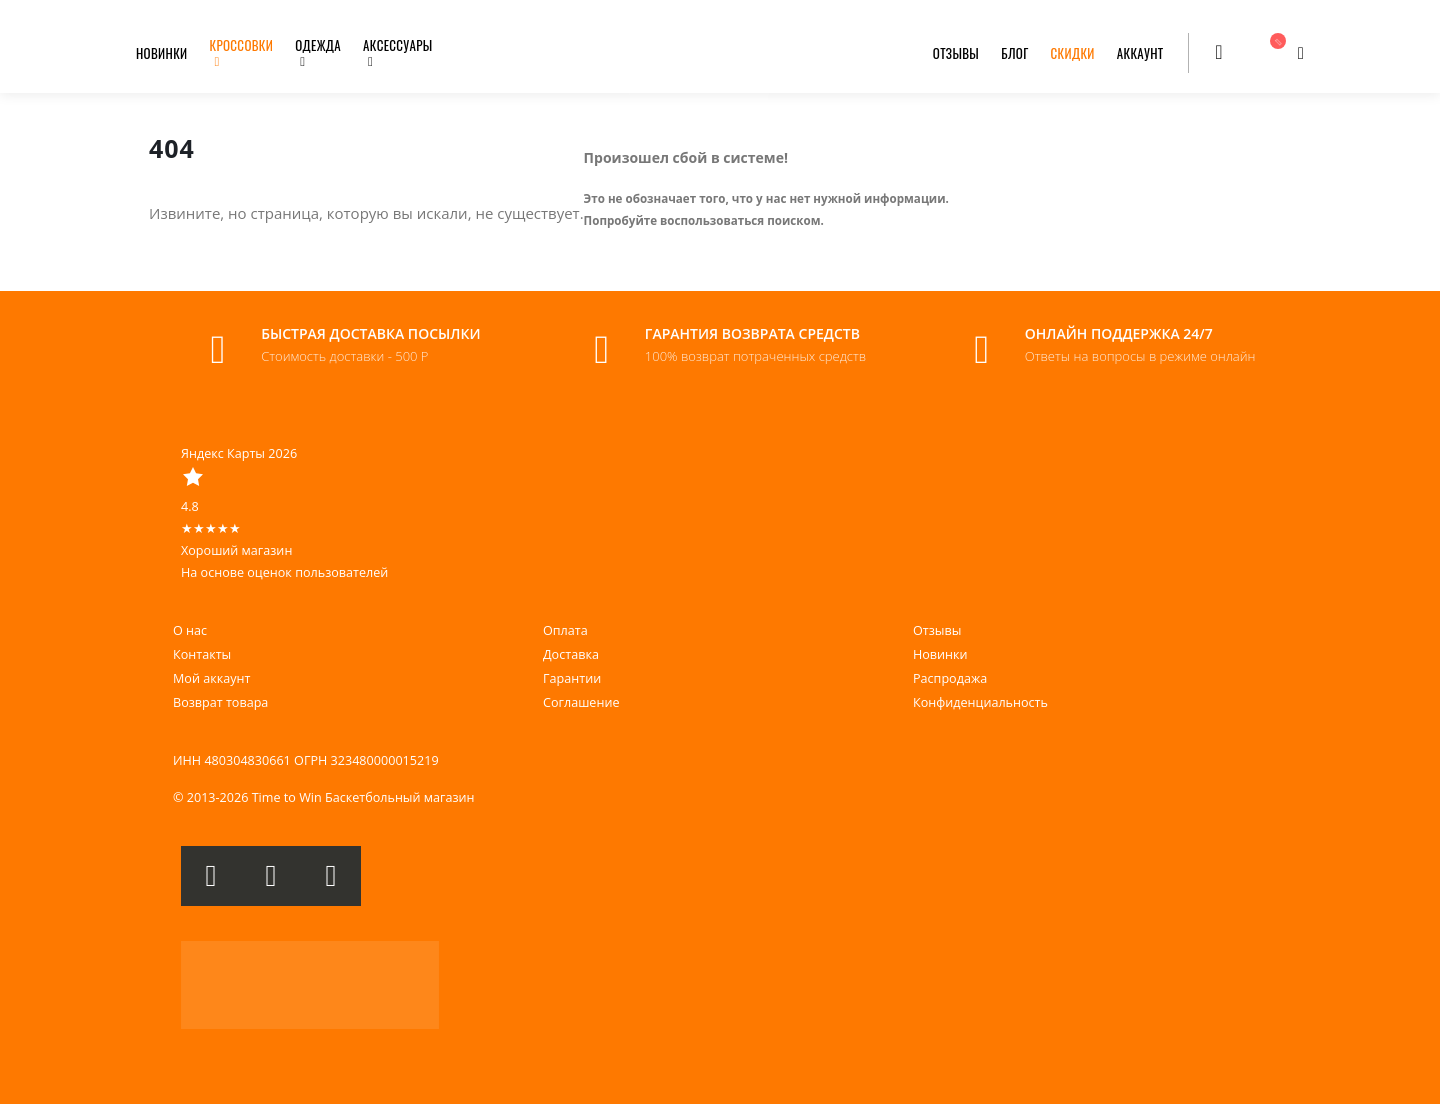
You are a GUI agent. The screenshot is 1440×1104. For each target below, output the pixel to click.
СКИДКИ (1073, 53)
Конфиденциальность (980, 702)
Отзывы (937, 630)
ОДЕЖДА (318, 45)
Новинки (940, 654)
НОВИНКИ (162, 53)
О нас (190, 630)
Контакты (202, 654)
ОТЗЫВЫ (956, 53)
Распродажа (950, 678)
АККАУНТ (1140, 53)
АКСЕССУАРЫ (398, 45)
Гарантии (572, 678)
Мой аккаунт (211, 678)
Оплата (565, 630)
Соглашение (581, 702)
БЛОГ (1014, 53)
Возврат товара (220, 702)
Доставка (571, 654)
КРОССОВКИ (242, 45)
